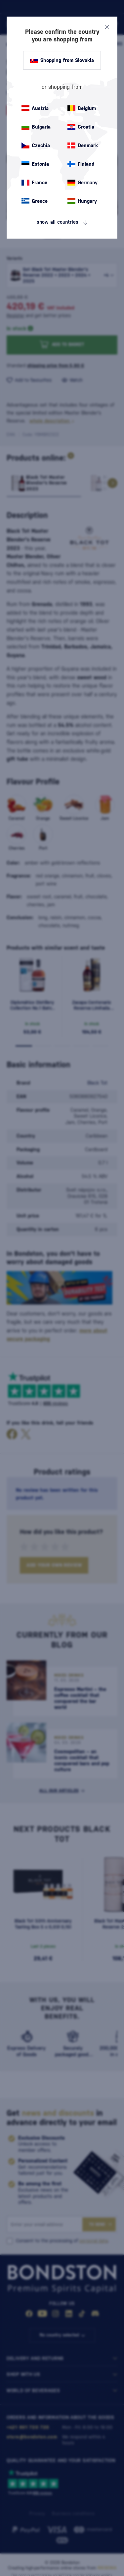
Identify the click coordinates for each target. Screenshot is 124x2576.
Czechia (35, 145)
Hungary (82, 201)
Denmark (82, 145)
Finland (80, 164)
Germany (82, 183)
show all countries (62, 222)
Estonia (35, 164)
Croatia (80, 127)
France (34, 183)
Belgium (81, 108)
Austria (35, 108)
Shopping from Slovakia (62, 60)
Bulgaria (36, 127)
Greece (34, 201)
